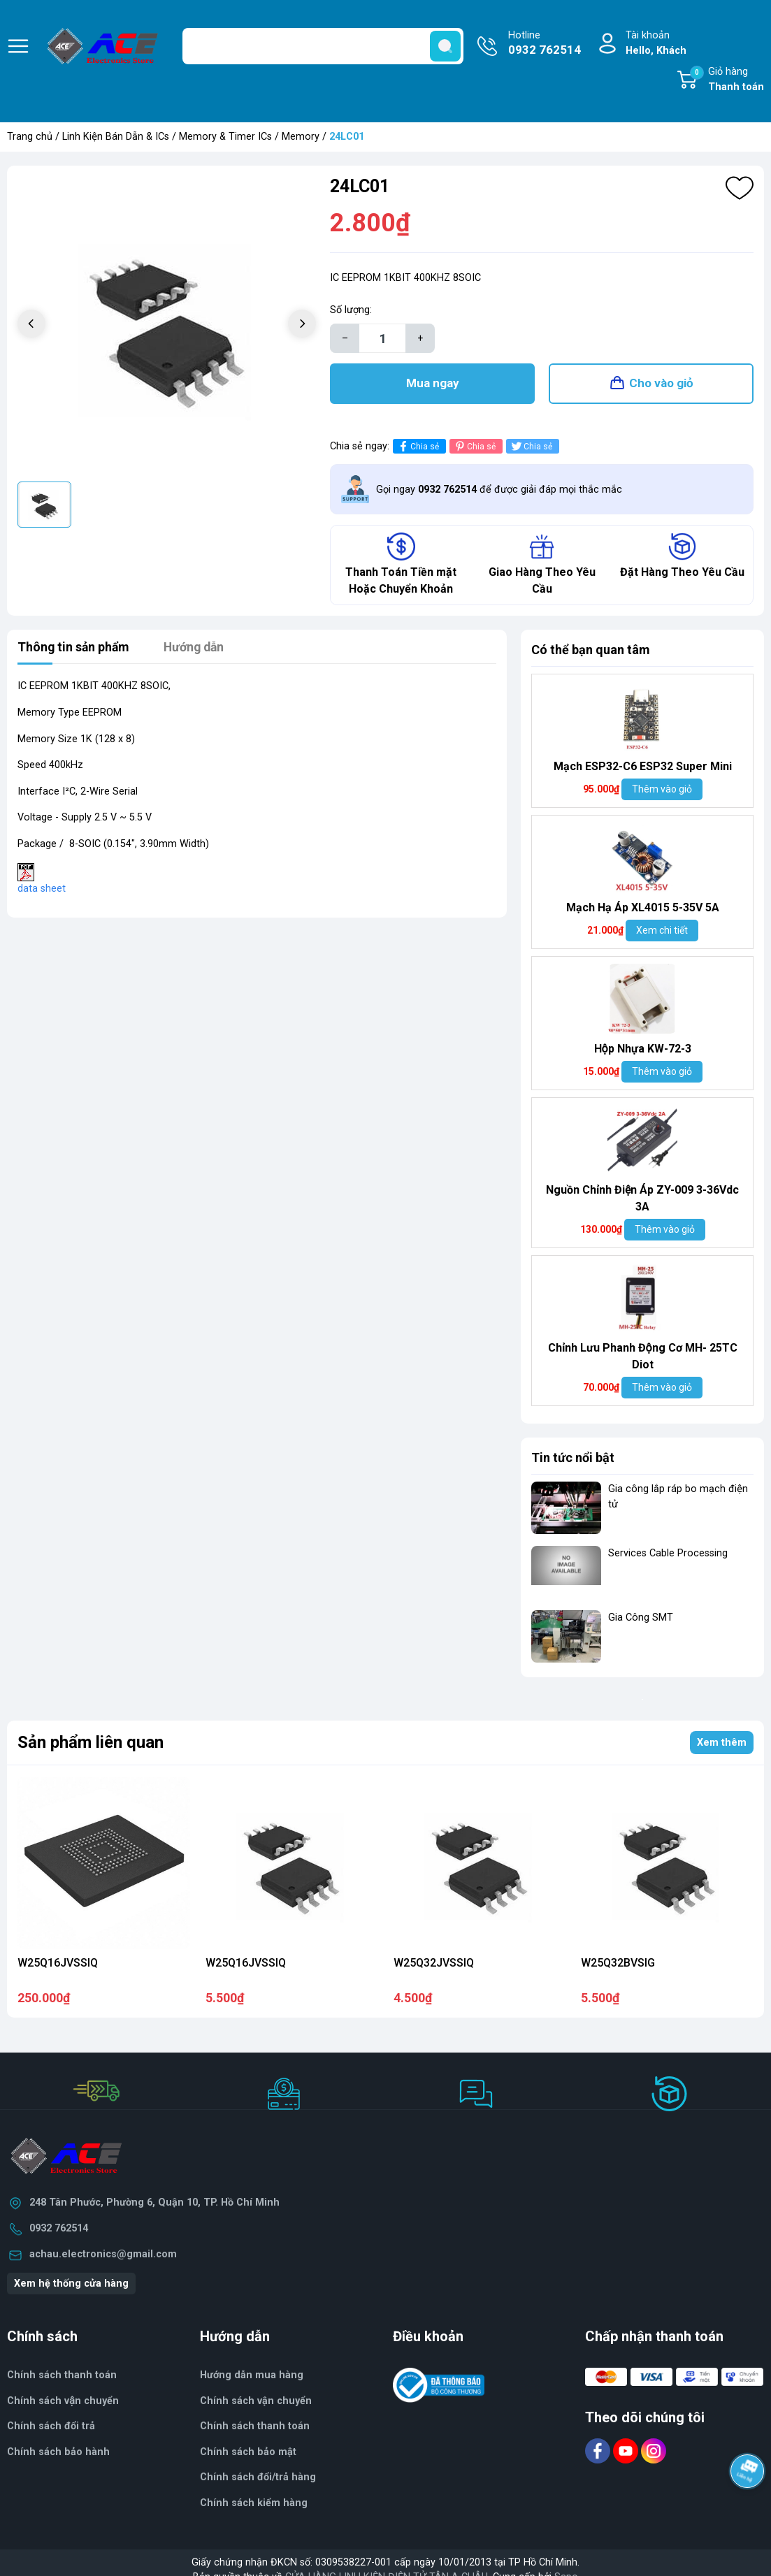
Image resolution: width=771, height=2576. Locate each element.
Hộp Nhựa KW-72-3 (642, 1050)
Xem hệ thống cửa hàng (71, 2285)
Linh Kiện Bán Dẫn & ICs (115, 137)
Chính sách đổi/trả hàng (258, 2479)
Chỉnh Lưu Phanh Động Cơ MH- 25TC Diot (642, 1358)
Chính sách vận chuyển (63, 2402)
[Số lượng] (382, 338)
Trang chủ (29, 137)
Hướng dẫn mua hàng (251, 2376)
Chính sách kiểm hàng (254, 2504)
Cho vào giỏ (661, 384)
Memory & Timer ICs (225, 137)
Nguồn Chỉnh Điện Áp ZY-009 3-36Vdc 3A (642, 1200)
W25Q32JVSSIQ (434, 1964)
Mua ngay (432, 384)
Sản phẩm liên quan (90, 1744)
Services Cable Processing (668, 1555)
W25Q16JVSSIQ (57, 1964)
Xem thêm (722, 1744)
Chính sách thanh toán (255, 2427)
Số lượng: (351, 310)
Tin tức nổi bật (572, 1459)
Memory (300, 137)
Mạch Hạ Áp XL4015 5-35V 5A (642, 909)
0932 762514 (58, 2230)
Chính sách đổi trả (51, 2427)
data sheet (41, 890)
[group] (166, 325)
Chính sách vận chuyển (256, 2402)
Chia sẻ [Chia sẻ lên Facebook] (417, 447)
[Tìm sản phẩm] (323, 46)
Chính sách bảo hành (58, 2453)
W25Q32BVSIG (618, 1964)
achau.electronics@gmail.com (103, 2256)
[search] (445, 46)
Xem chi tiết (662, 932)
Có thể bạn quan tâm (590, 651)
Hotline (544, 44)
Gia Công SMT (640, 1619)
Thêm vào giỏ (662, 791)
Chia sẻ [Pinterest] (474, 447)
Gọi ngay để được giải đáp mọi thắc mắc (499, 491)
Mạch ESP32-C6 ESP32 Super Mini (643, 768)
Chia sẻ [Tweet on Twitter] (531, 447)
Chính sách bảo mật (248, 2453)
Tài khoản (656, 43)
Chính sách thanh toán (62, 2376)
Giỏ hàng (727, 80)
